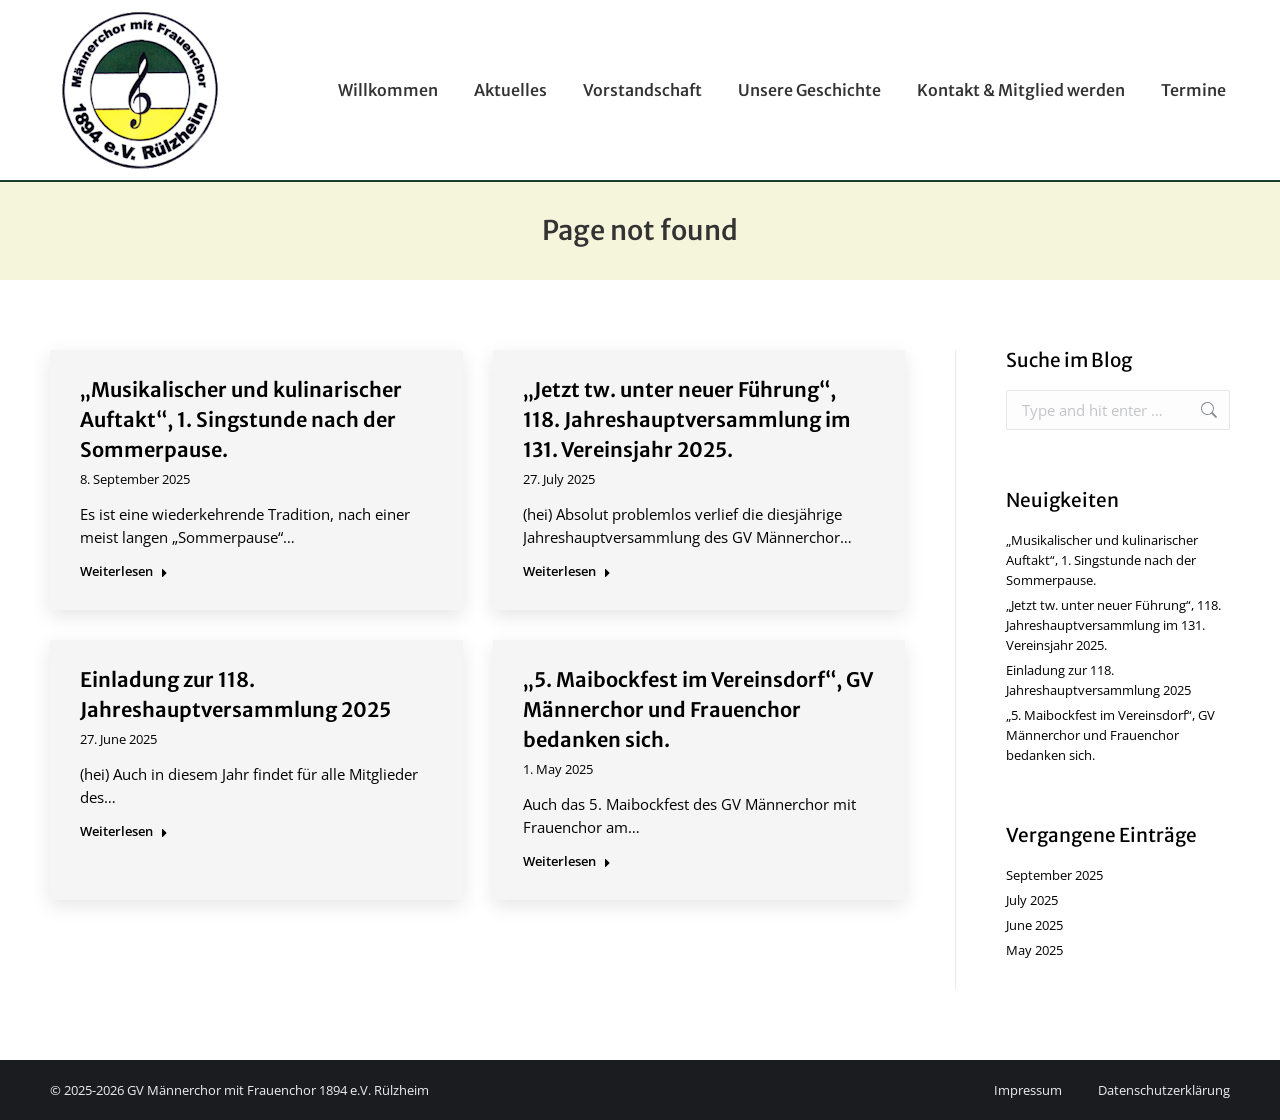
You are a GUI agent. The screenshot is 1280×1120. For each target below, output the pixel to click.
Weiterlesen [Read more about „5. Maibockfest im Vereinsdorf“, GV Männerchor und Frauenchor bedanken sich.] (567, 861)
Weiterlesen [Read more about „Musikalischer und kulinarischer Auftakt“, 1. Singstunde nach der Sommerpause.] (124, 571)
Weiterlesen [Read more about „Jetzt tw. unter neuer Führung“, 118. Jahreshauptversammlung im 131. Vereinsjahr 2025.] (567, 571)
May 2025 (1034, 950)
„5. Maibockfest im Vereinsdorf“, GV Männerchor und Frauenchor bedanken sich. (697, 709)
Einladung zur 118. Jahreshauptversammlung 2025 (1098, 680)
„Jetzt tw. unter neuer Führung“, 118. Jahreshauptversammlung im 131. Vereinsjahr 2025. (687, 419)
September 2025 (1054, 875)
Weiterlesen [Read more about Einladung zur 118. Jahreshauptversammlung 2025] (124, 831)
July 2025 (1032, 900)
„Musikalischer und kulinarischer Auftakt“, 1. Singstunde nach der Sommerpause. (241, 419)
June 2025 (1034, 925)
